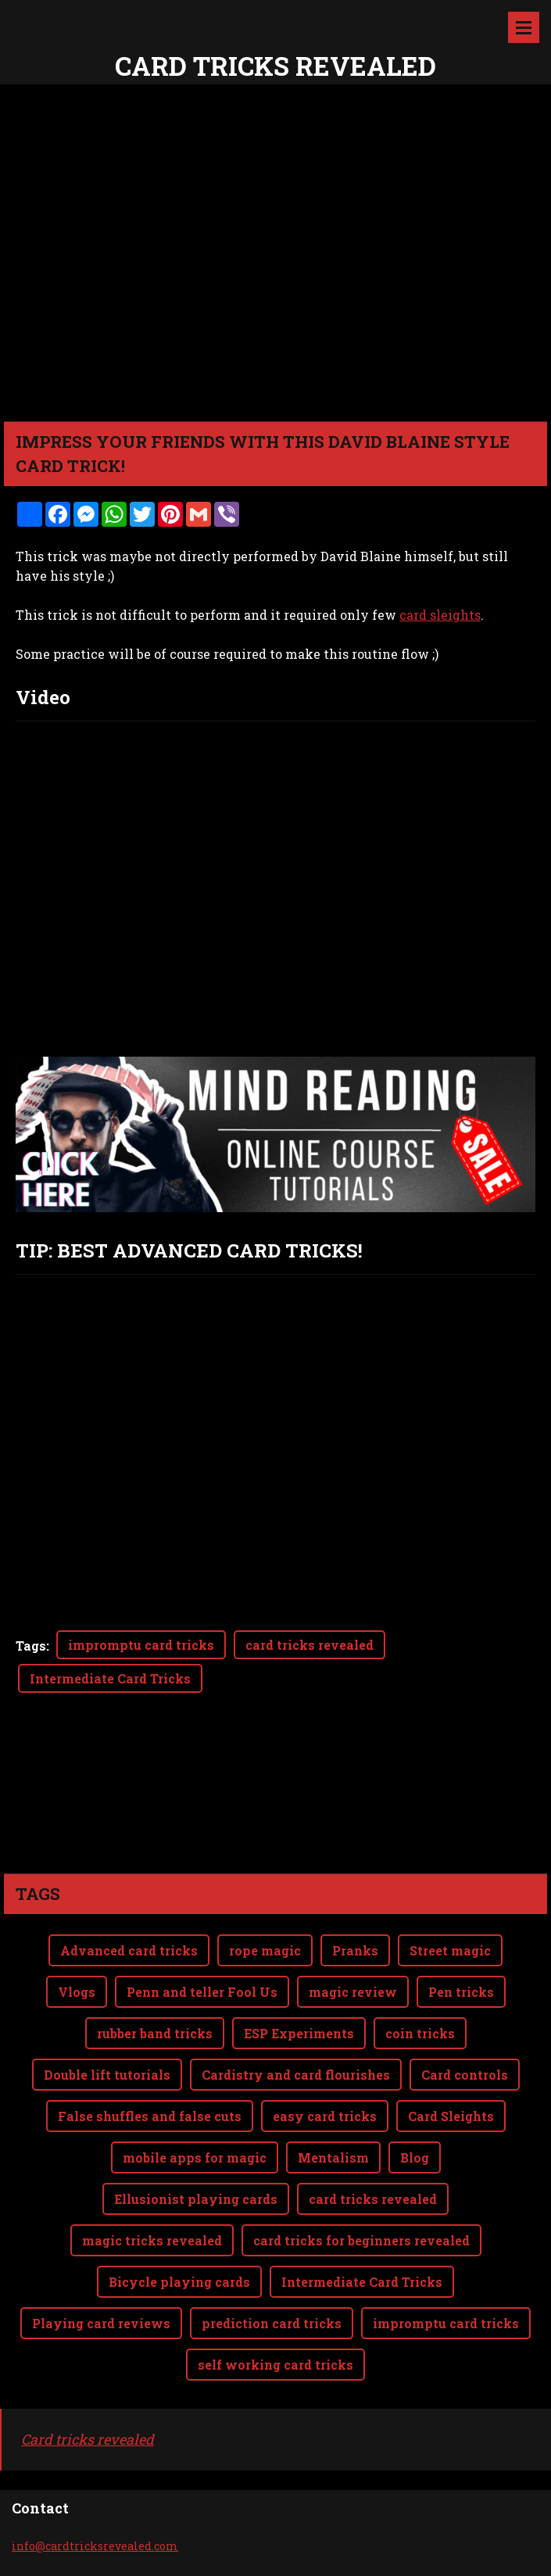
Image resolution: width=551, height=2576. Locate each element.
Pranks (355, 1950)
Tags (31, 1645)
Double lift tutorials (107, 2074)
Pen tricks (461, 1992)
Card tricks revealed (87, 2439)
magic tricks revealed (152, 2240)
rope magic (265, 1950)
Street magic (450, 1950)
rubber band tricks (155, 2033)
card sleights (440, 614)
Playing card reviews (101, 2323)
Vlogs (76, 1992)
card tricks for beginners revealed (361, 2240)
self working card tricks (275, 2364)
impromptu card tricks (141, 1645)
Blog (414, 2157)
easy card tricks (325, 2116)
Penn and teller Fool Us (202, 1992)
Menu (523, 27)
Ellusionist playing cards (195, 2199)
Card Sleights (451, 2116)
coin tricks (420, 2033)
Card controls (464, 2074)
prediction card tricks (272, 2323)
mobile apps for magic (195, 2157)
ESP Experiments (299, 2033)
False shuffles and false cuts (150, 2116)
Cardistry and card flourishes (296, 2074)
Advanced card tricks (129, 1950)
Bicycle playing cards (179, 2282)
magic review (353, 1992)
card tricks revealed (309, 1645)
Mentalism (333, 2157)
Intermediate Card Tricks (110, 1678)
